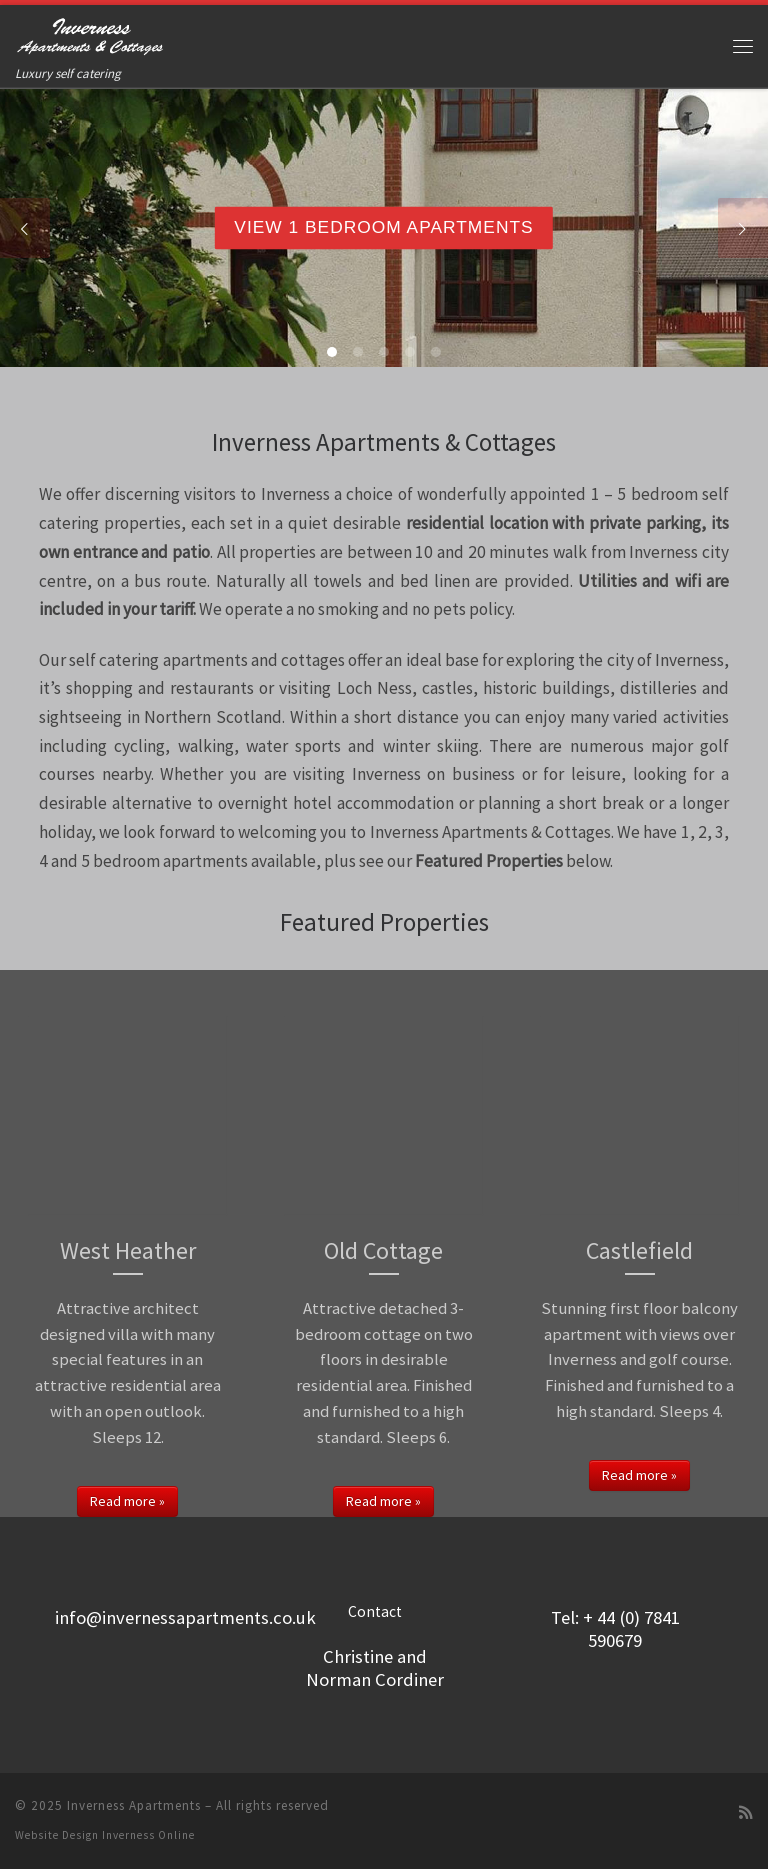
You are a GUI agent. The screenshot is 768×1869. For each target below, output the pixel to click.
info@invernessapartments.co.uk (185, 1617)
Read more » (127, 1501)
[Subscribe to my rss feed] (746, 1812)
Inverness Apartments (134, 1805)
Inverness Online (148, 1835)
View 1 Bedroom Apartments (383, 227)
